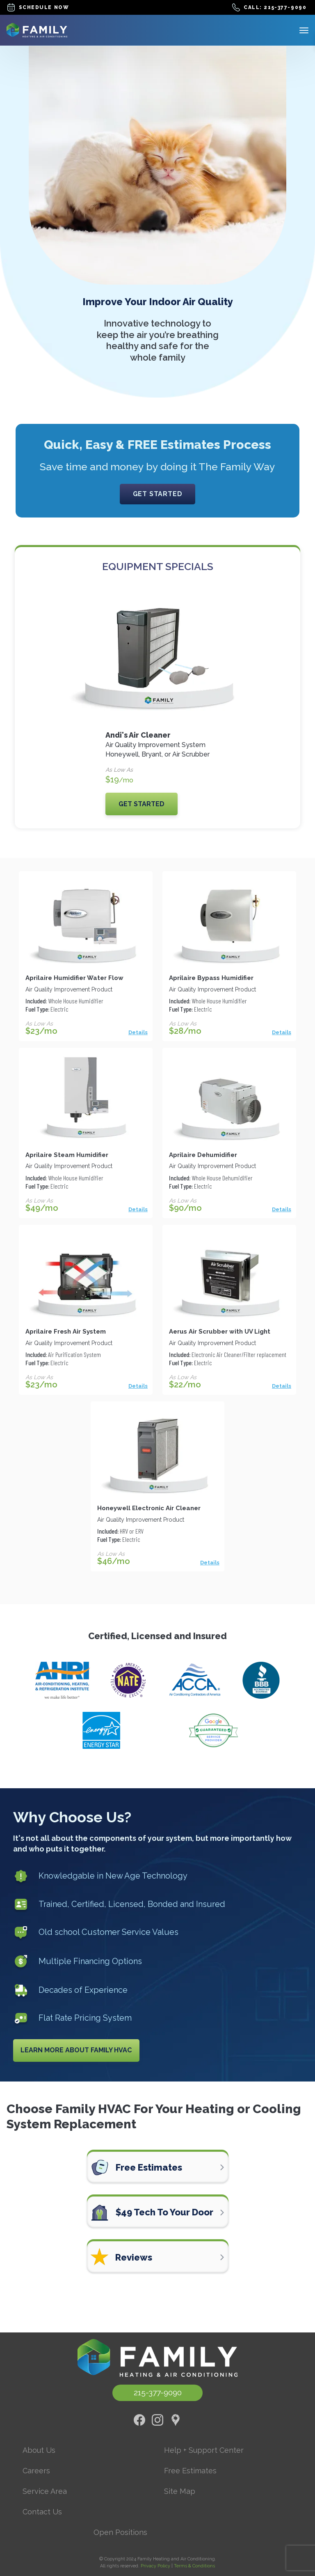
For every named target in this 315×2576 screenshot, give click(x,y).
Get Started (158, 494)
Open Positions (120, 2532)
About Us (39, 2450)
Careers (36, 2470)
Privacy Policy (155, 2566)
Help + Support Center (204, 2450)
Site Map (179, 2491)
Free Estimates (190, 2470)
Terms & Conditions (194, 2566)
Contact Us (42, 2511)
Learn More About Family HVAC (76, 2050)
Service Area (45, 2491)
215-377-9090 (158, 2392)
